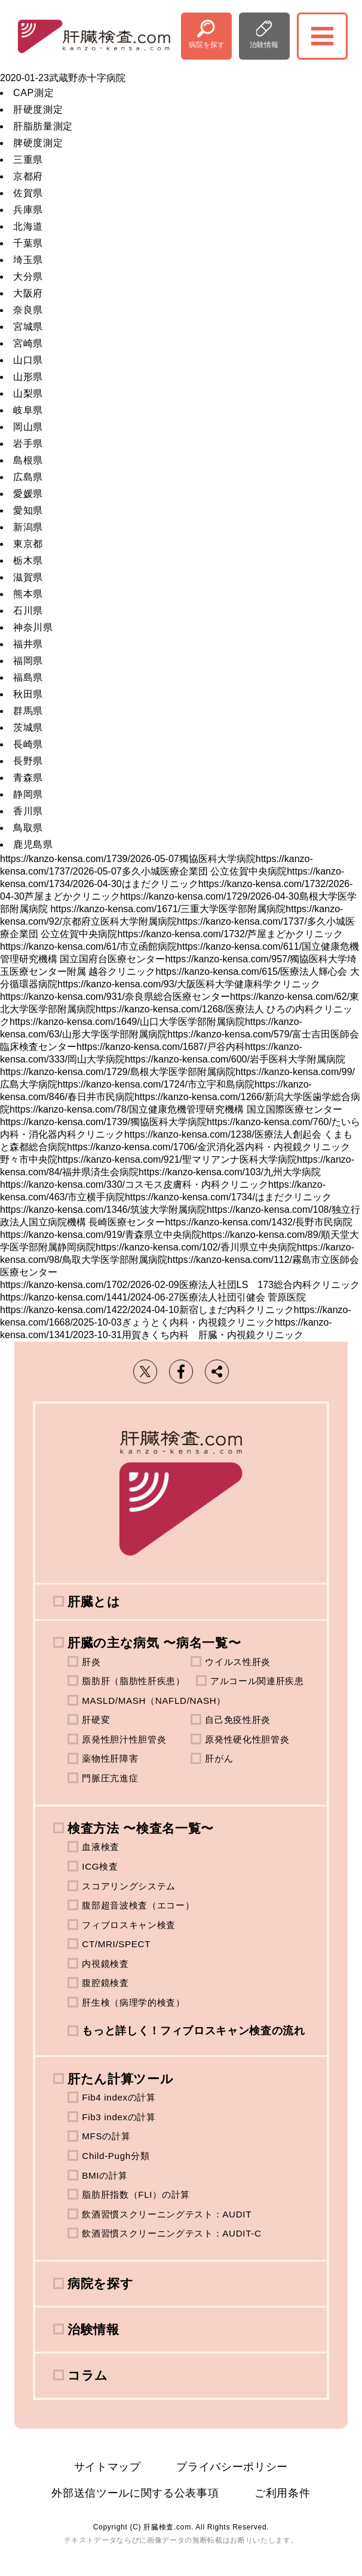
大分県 (28, 276)
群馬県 (28, 711)
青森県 (28, 778)
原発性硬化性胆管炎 (247, 1739)
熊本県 (28, 594)
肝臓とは (94, 1601)
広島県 (28, 477)
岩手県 (28, 443)
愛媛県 (28, 494)
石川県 (28, 611)
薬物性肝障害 (110, 1758)
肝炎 (91, 1662)
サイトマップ (107, 2467)
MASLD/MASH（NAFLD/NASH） (154, 1700)
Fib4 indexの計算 (119, 2097)
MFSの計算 (106, 2136)
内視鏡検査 (105, 1964)
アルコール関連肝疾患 (257, 1681)
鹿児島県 (33, 844)
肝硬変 (96, 1720)
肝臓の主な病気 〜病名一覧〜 (154, 1643)
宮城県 (28, 327)
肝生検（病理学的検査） (133, 2002)
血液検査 (100, 1847)
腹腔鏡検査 (105, 1983)
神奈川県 (33, 627)
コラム (88, 2375)
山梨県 (28, 393)
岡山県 (28, 427)
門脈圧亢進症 (110, 1778)
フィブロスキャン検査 (129, 1925)
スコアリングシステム (129, 1886)
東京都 (28, 544)
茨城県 (28, 727)
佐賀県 (28, 193)
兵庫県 (28, 210)
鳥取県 (28, 828)
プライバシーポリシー (232, 2467)
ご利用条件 (282, 2493)
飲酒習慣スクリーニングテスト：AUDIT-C (171, 2233)
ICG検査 (100, 1866)
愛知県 (28, 510)
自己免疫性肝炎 (238, 1720)
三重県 (28, 160)
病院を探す (207, 45)
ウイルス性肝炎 (238, 1662)
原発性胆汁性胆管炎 (124, 1739)
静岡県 (28, 794)
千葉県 (28, 243)
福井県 (28, 644)
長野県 (28, 761)
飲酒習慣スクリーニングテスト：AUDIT (166, 2214)
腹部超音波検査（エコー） (138, 1905)
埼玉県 (28, 260)
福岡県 (28, 661)
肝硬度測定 (38, 109)
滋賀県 (28, 577)
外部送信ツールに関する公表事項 (135, 2493)
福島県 (28, 677)
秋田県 (28, 694)
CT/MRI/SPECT (116, 1944)
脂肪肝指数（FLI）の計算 (136, 2194)
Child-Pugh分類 (115, 2156)
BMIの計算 (104, 2175)
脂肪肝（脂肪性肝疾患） (133, 1681)
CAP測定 (33, 93)
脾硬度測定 (38, 143)
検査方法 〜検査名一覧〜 (141, 1828)
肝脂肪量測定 (43, 126)
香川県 (28, 811)
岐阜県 (28, 410)
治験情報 (264, 45)
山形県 (28, 377)
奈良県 (28, 310)
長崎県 (28, 744)
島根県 (28, 460)
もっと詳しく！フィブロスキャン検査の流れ (193, 2031)
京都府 (28, 176)
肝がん (219, 1758)
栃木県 (28, 560)
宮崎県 (28, 343)
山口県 (28, 360)
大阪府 (28, 293)
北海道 (28, 226)
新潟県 (28, 527)
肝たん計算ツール (120, 2079)
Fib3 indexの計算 (119, 2117)
